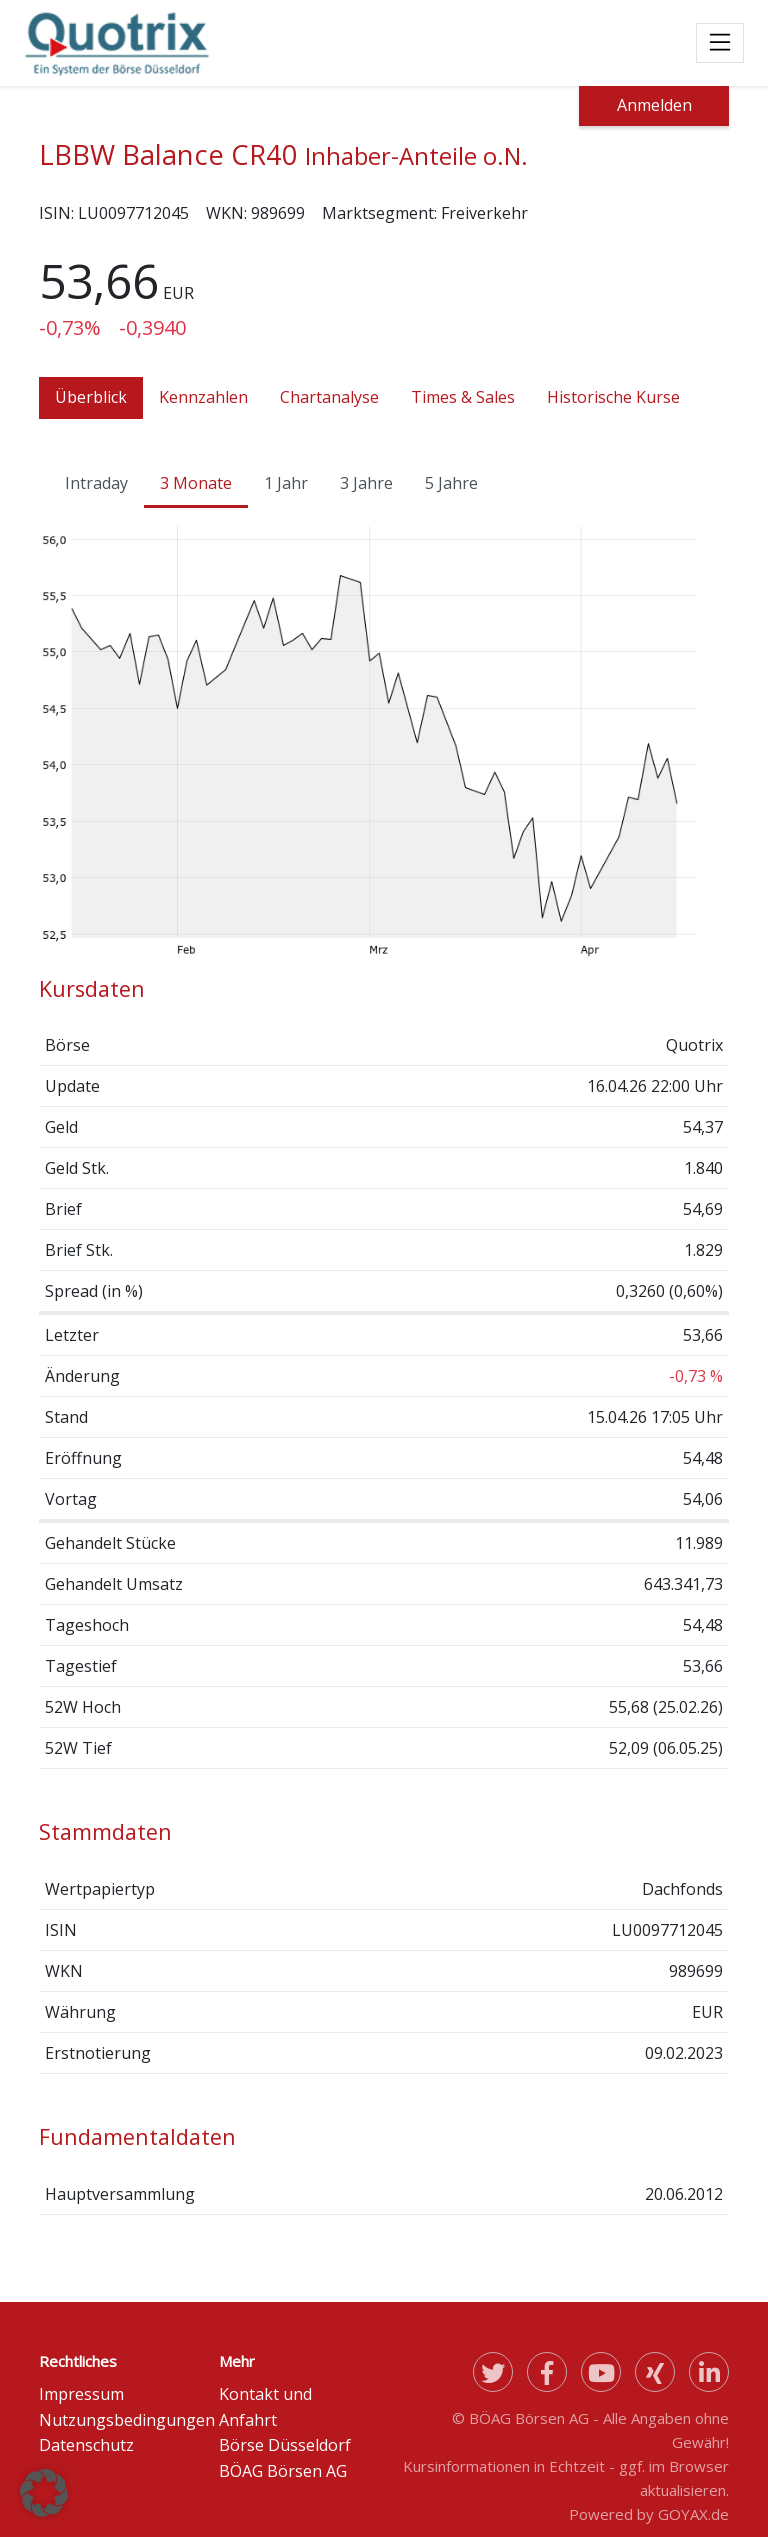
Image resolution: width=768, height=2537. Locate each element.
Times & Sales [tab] (463, 397)
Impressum (81, 2394)
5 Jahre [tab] (451, 483)
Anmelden (654, 105)
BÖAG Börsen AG (283, 2471)
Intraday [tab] (96, 483)
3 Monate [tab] (196, 483)
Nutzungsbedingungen (127, 2420)
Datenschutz (86, 2445)
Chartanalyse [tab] (329, 397)
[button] (44, 2493)
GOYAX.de (693, 2514)
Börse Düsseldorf (285, 2445)
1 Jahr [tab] (286, 483)
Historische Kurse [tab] (613, 397)
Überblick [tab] (91, 397)
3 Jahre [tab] (366, 483)
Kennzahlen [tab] (203, 397)
